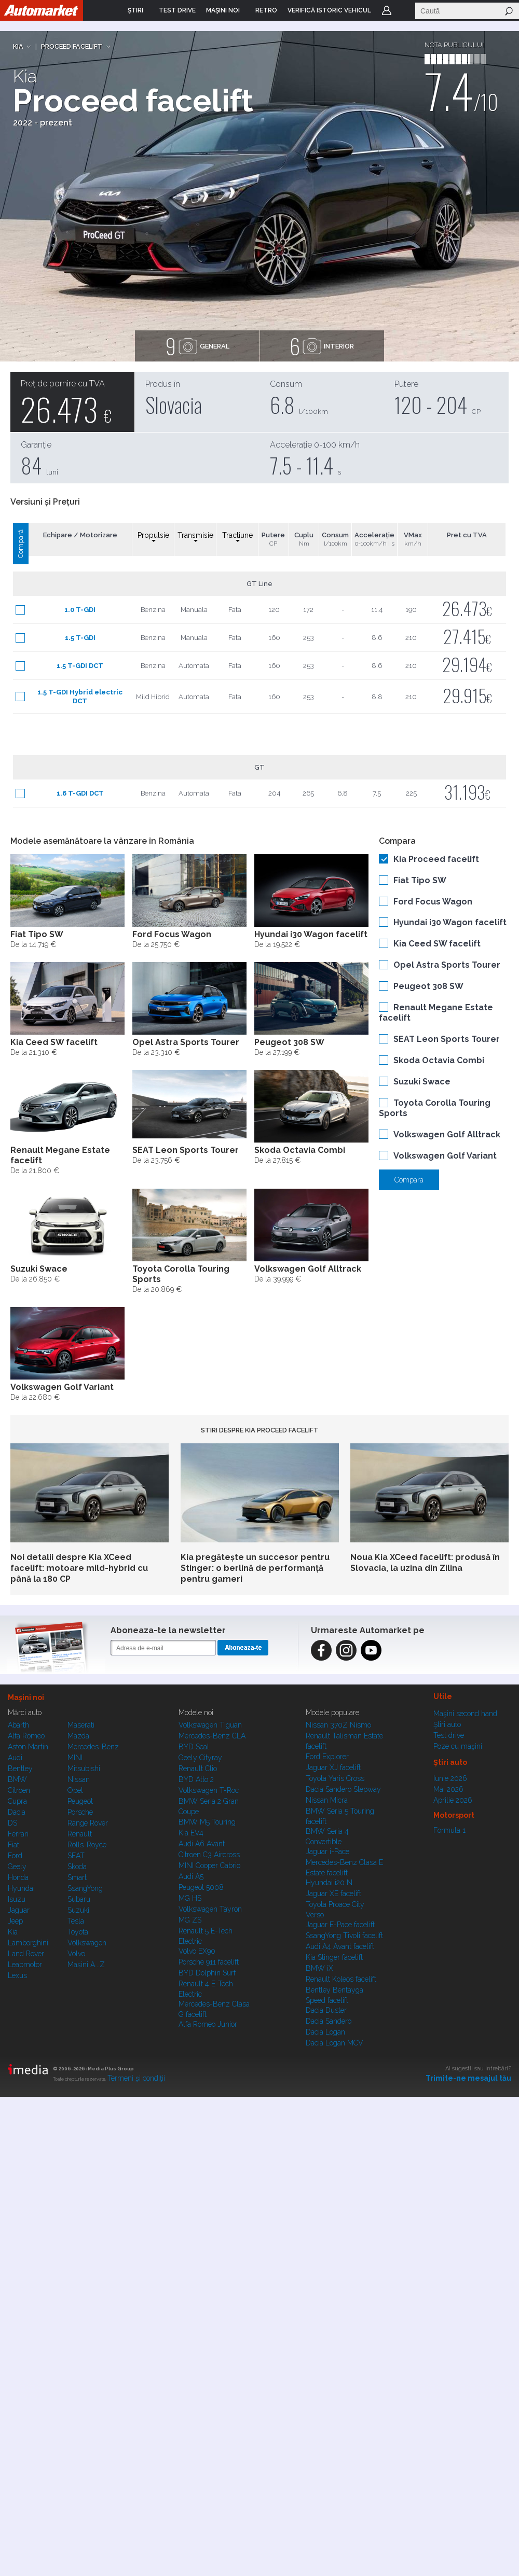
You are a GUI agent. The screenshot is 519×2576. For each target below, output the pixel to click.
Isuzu (16, 1899)
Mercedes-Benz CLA (212, 1736)
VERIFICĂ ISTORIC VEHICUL (329, 10)
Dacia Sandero (328, 2021)
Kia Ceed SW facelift (437, 944)
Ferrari (18, 1834)
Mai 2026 (448, 1789)
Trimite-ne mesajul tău (468, 2078)
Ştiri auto (447, 1724)
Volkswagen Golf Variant (445, 1156)
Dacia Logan (325, 2032)
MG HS (190, 1898)
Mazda (78, 1736)
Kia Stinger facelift (334, 1957)
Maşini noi (26, 1697)
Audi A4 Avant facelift (340, 1946)
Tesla (75, 1921)
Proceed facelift (72, 46)
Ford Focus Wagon (432, 902)
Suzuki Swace (421, 1082)
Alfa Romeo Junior (208, 2024)
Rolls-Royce (86, 1845)
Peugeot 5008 (201, 1887)
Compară (20, 544)
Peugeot (80, 1801)
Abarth (18, 1725)
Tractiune (237, 536)
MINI (75, 1757)
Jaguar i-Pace (327, 1851)
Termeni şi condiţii (136, 2078)
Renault (79, 1834)
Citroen (19, 1790)
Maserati (80, 1725)
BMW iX (319, 1968)
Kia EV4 (191, 1833)
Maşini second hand (465, 1713)
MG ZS (190, 1920)
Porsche (80, 1812)
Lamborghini (28, 1943)
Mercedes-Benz (93, 1747)
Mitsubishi (83, 1768)
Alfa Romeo (26, 1736)
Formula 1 (449, 1830)
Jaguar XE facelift (333, 1893)
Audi (15, 1757)
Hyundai (21, 1888)
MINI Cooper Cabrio (209, 1865)
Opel (75, 1790)
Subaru (78, 1899)
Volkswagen (86, 1943)
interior (322, 345)
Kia (18, 46)
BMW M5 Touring (207, 1822)
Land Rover (26, 1954)
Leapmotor (25, 1964)
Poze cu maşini (457, 1746)
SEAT (76, 1855)
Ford (15, 1855)
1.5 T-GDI (80, 638)
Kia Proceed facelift (436, 859)
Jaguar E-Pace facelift (340, 1924)
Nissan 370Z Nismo (338, 1725)
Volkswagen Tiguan (210, 1725)
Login (386, 10)
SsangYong (85, 1888)
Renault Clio (198, 1768)
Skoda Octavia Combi (438, 1060)
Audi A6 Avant (202, 1844)
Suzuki (78, 1910)
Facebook (321, 1650)
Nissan (78, 1779)
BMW (17, 1779)
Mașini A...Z (86, 1964)
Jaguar (19, 1910)
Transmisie (195, 536)
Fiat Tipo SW (419, 880)
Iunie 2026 (450, 1778)
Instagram (346, 1650)
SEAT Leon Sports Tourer (446, 1039)
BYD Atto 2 (196, 1779)
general (197, 345)
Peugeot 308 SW (428, 986)
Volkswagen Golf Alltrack (446, 1134)
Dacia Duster (326, 2010)
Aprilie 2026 (452, 1800)
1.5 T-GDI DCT (80, 666)
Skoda (77, 1866)
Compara (409, 1180)
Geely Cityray (200, 1757)
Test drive (448, 1735)
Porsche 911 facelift (209, 1962)
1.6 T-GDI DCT (80, 793)
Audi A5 (191, 1876)
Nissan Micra (327, 1800)
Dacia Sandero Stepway (343, 1789)
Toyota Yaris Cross (335, 1778)
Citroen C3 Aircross (209, 1854)
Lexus (17, 1975)
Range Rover (87, 1823)
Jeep (15, 1921)
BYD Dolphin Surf (207, 1973)
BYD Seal (194, 1747)
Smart (77, 1877)
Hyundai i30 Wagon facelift (450, 922)
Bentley (20, 1768)
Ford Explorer (327, 1756)
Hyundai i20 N (329, 1882)
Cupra (17, 1801)
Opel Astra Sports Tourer (446, 965)
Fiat (13, 1845)
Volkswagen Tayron (210, 1909)
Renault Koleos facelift (341, 1979)
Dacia (16, 1812)
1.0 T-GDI (79, 610)
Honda (18, 1877)
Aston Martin (28, 1747)
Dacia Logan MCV (334, 2043)
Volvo (76, 1954)
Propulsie (153, 536)
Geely (17, 1866)
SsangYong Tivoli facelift (344, 1935)
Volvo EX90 (197, 1951)
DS (12, 1823)
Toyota (77, 1932)
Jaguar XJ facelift (333, 1767)
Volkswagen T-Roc (209, 1790)
